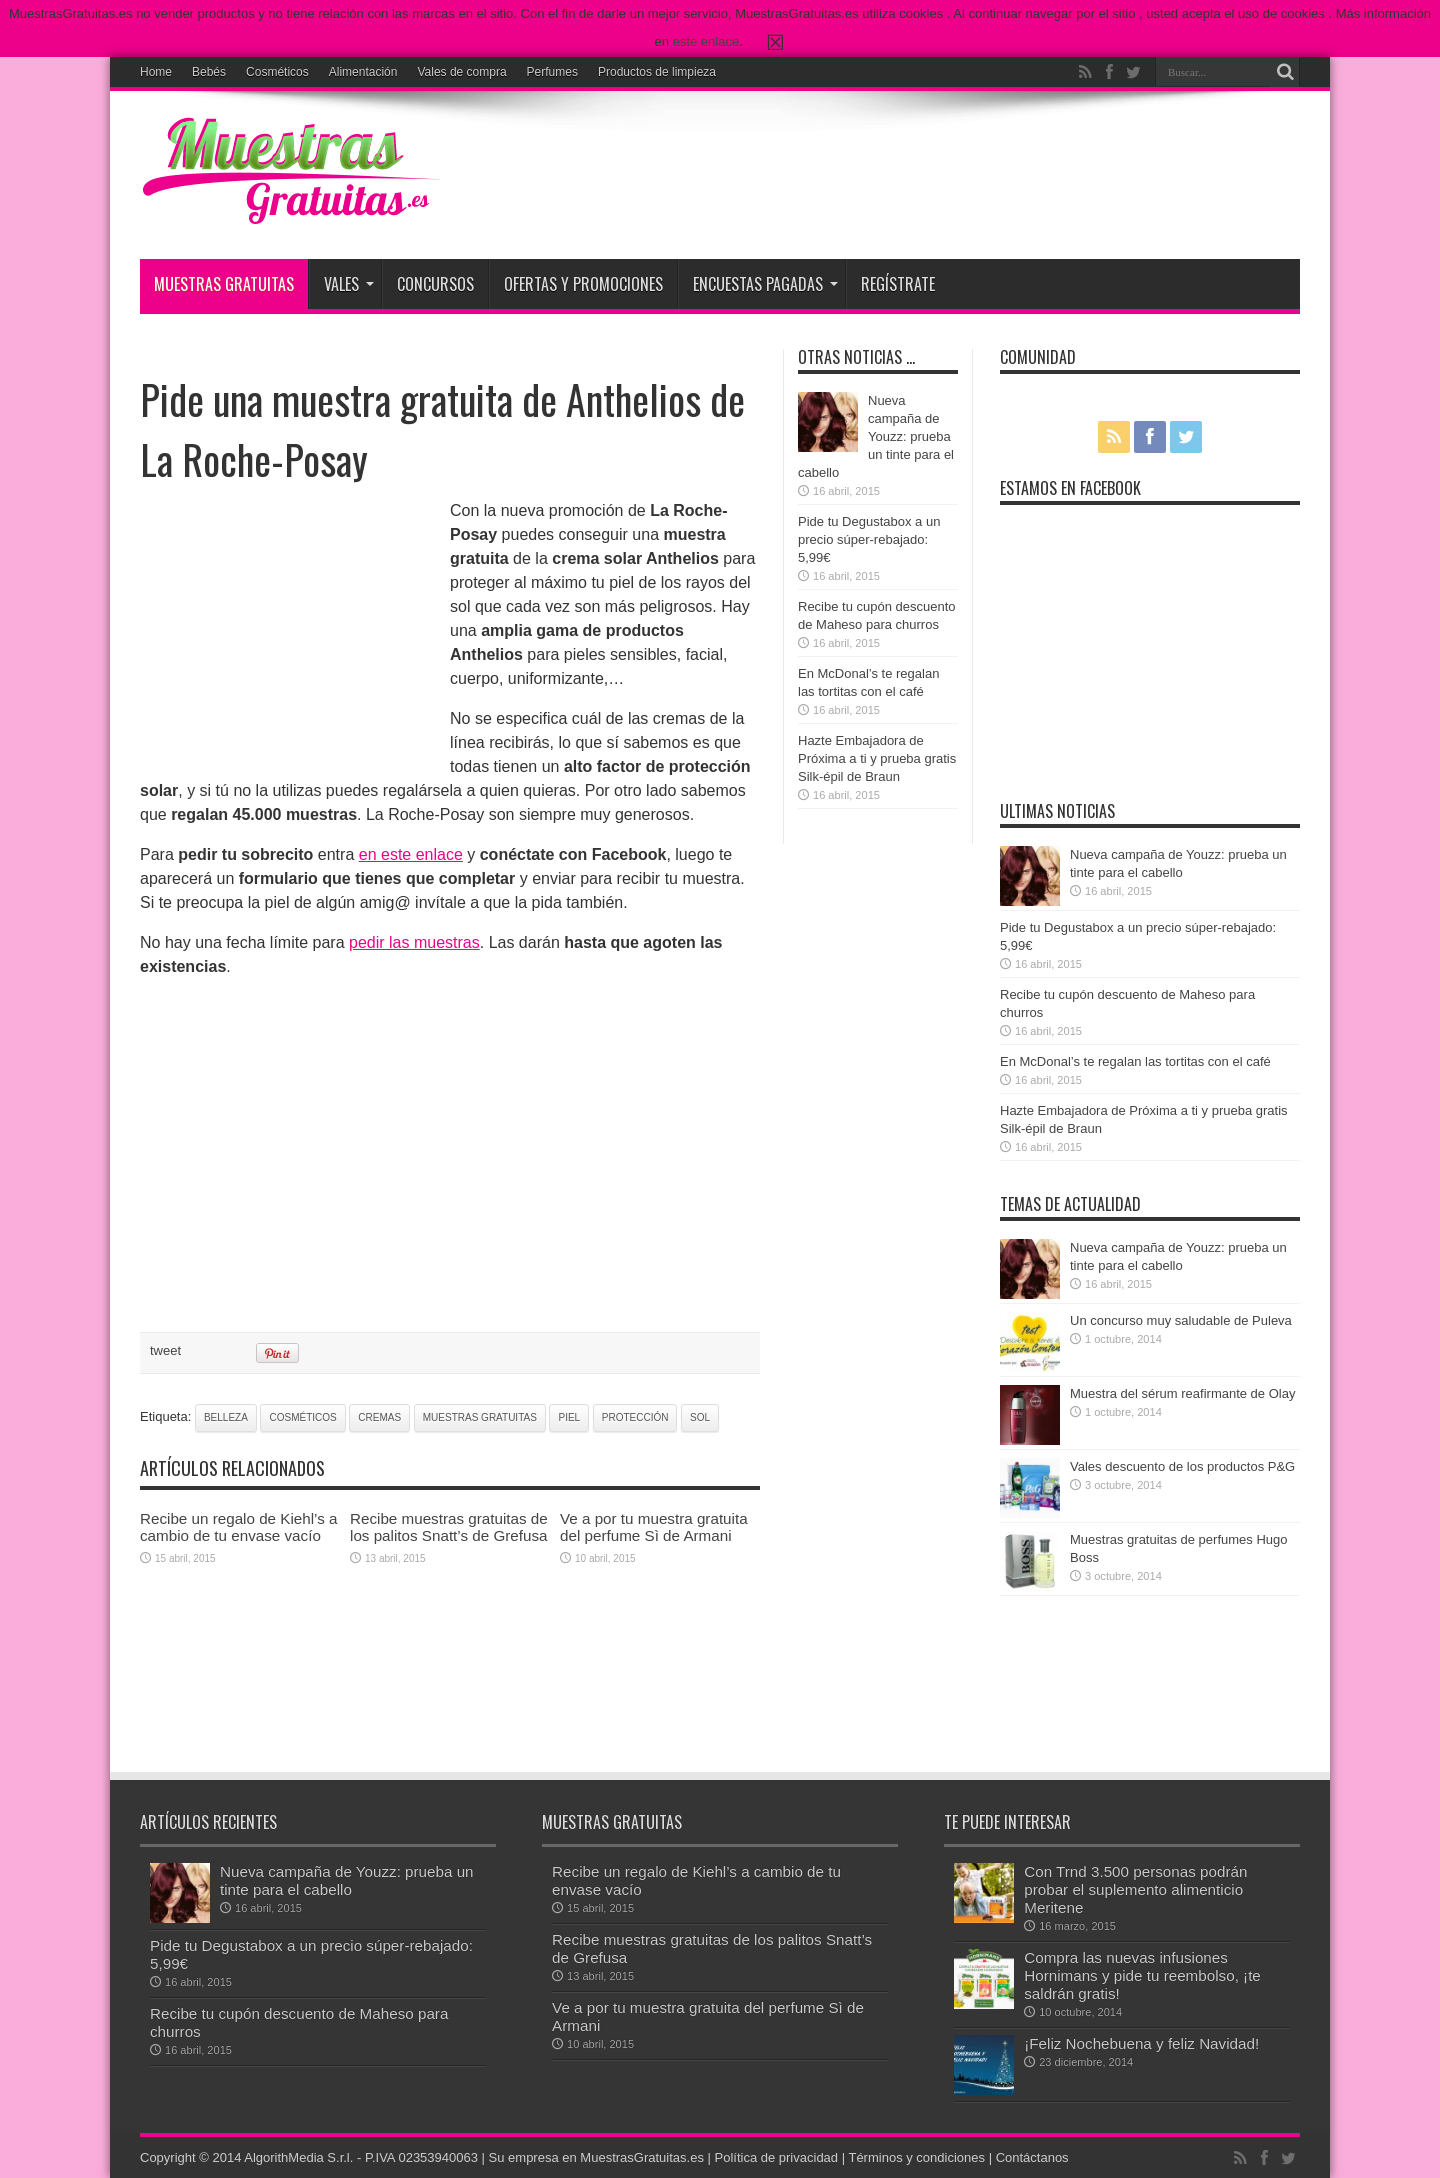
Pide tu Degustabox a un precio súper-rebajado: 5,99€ (869, 539)
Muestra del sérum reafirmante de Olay (1182, 1393)
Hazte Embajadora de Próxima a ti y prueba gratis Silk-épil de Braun (877, 758)
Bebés (209, 72)
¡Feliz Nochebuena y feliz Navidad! (1141, 2043)
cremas (379, 1417)
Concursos (435, 284)
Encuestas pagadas (765, 284)
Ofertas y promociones (583, 284)
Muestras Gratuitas (224, 284)
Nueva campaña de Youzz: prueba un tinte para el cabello (876, 436)
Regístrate (898, 284)
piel (569, 1417)
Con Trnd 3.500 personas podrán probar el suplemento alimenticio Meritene (1135, 1889)
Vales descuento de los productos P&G (1182, 1466)
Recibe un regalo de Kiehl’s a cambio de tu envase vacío (239, 1527)
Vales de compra (461, 72)
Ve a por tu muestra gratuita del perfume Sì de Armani (654, 1527)
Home (156, 72)
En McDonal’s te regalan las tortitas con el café (1135, 1061)
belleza (226, 1417)
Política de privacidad (777, 2157)
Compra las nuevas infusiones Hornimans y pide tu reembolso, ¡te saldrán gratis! (1142, 1975)
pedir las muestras (414, 942)
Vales (349, 284)
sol (700, 1417)
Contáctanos (1032, 2157)
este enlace (706, 41)
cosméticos (302, 1417)
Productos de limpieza (657, 72)
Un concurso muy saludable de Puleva (1181, 1320)
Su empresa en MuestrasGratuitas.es (596, 2157)
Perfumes (552, 72)
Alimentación (363, 72)
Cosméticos (277, 72)
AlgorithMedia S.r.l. (298, 2157)
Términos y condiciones (916, 2157)
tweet (165, 1350)
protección (635, 1417)
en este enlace (411, 854)
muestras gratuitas (480, 1417)
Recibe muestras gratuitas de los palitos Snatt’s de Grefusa (449, 1527)
